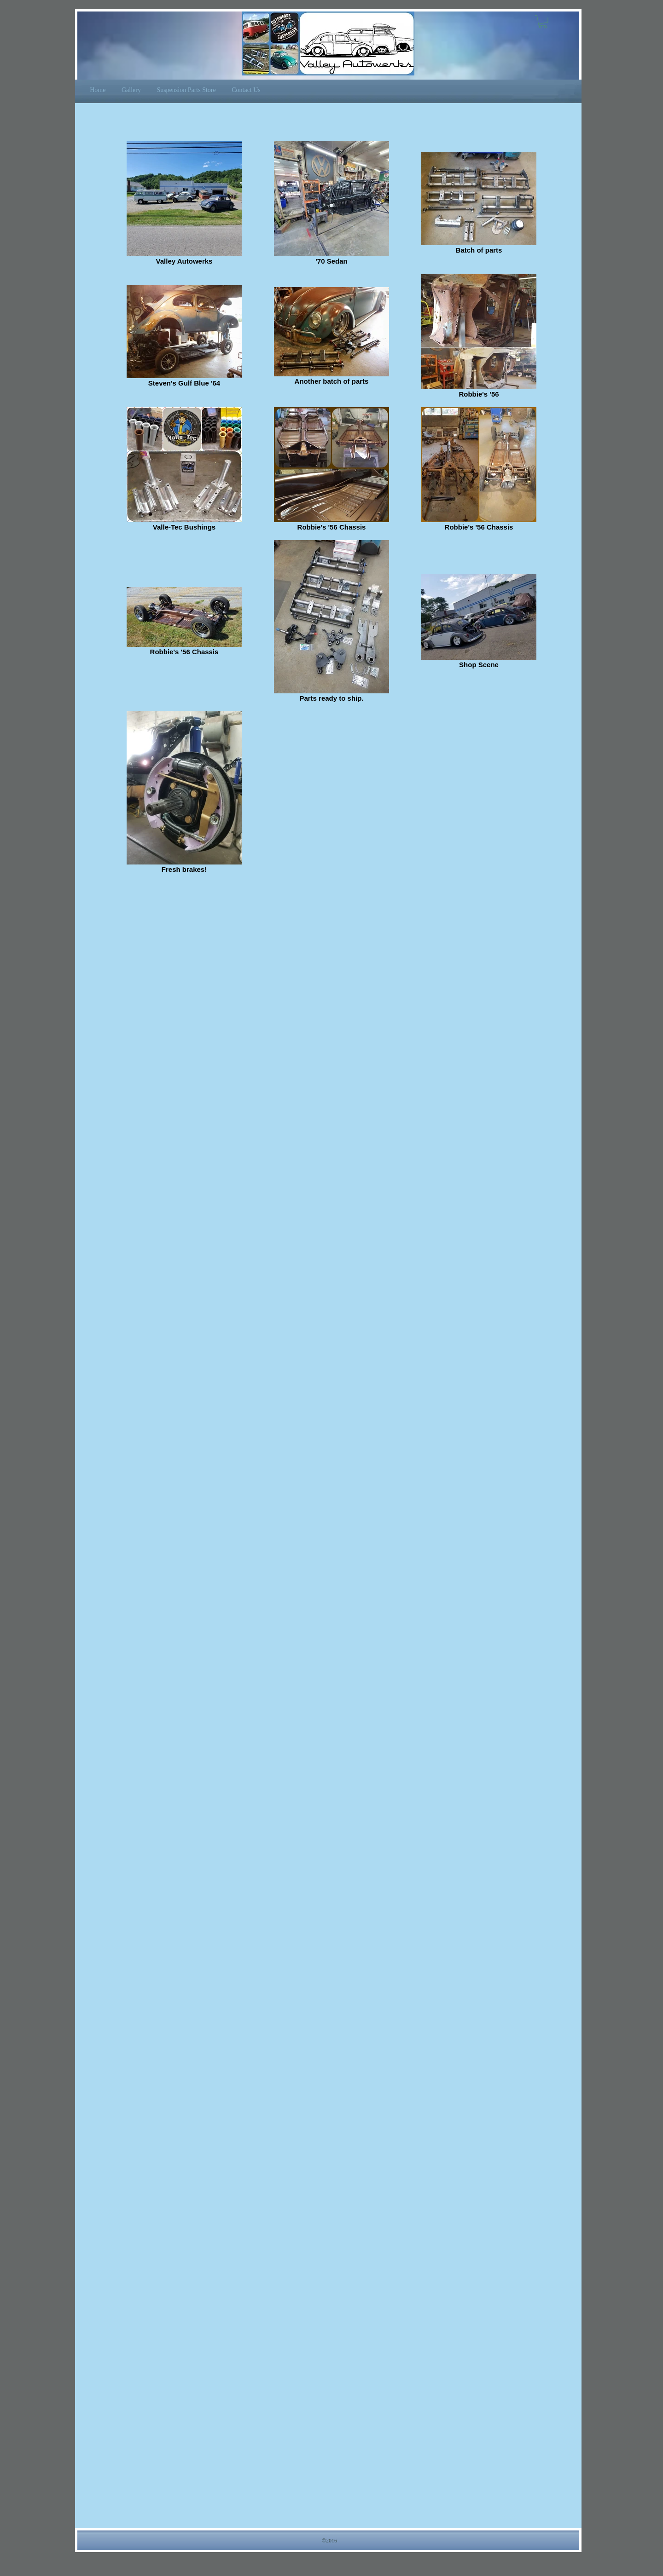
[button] (543, 22)
